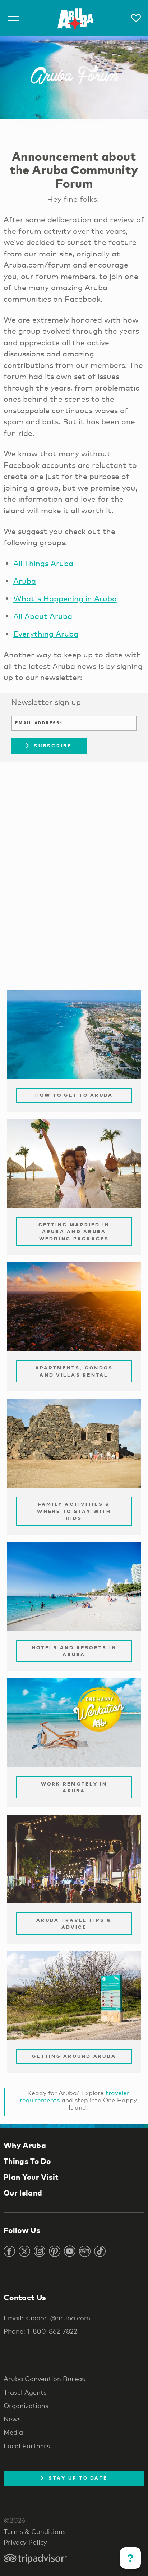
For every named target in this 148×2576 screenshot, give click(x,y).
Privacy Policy (25, 2542)
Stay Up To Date (74, 2478)
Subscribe (49, 745)
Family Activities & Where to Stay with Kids (74, 1511)
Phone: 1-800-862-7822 (40, 2331)
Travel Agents (25, 2392)
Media (13, 2432)
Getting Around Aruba (74, 2056)
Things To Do (27, 2161)
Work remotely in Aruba (74, 1787)
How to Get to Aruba (74, 1095)
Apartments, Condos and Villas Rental (74, 1371)
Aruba (24, 580)
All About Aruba (42, 616)
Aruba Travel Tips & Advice (74, 1923)
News (12, 2419)
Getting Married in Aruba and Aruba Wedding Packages (74, 1231)
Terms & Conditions (35, 2531)
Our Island (23, 2192)
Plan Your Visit (31, 2176)
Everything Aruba (45, 633)
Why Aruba (25, 2145)
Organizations (26, 2405)
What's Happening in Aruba (65, 598)
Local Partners (27, 2446)
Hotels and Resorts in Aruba (74, 1651)
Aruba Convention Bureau (45, 2379)
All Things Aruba (43, 563)
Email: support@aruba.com (47, 2318)
